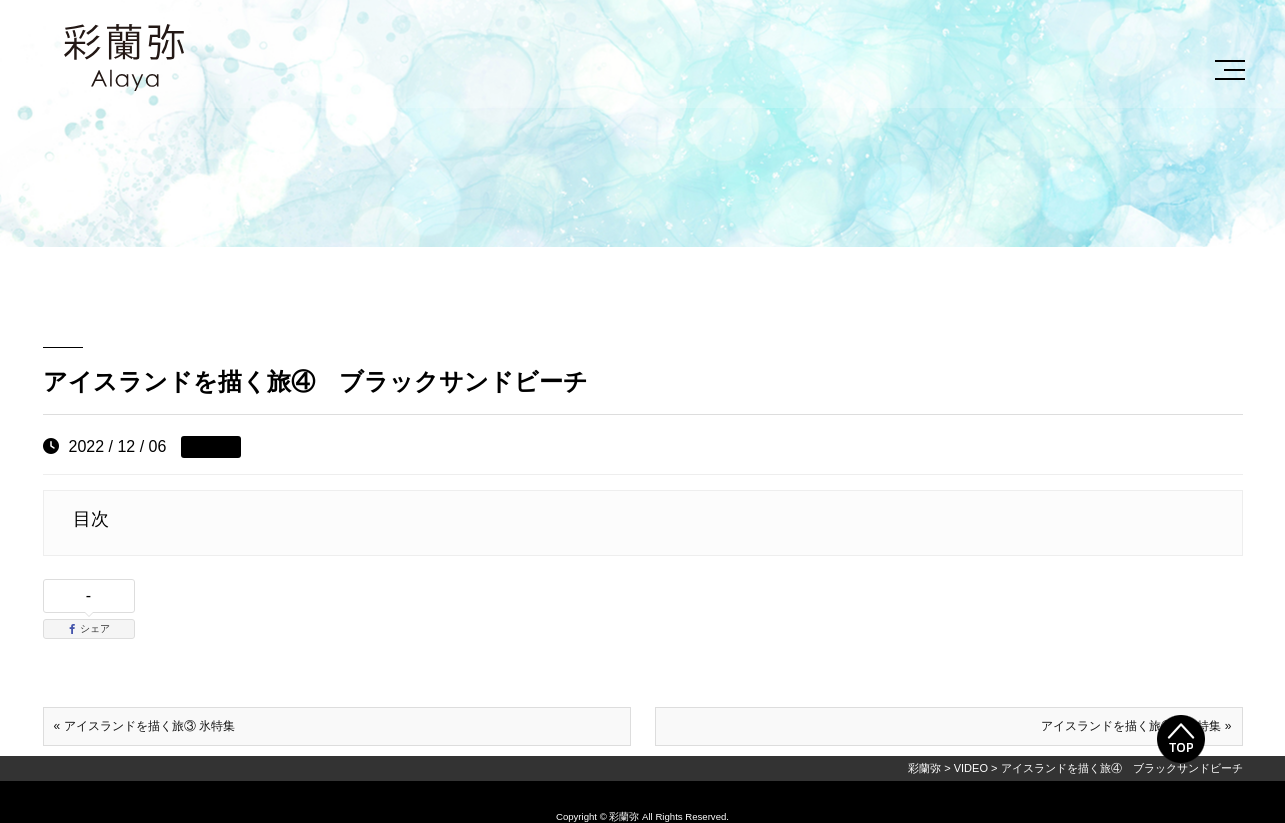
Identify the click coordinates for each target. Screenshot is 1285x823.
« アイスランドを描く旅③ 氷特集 (144, 726)
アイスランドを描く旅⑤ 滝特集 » (1136, 726)
